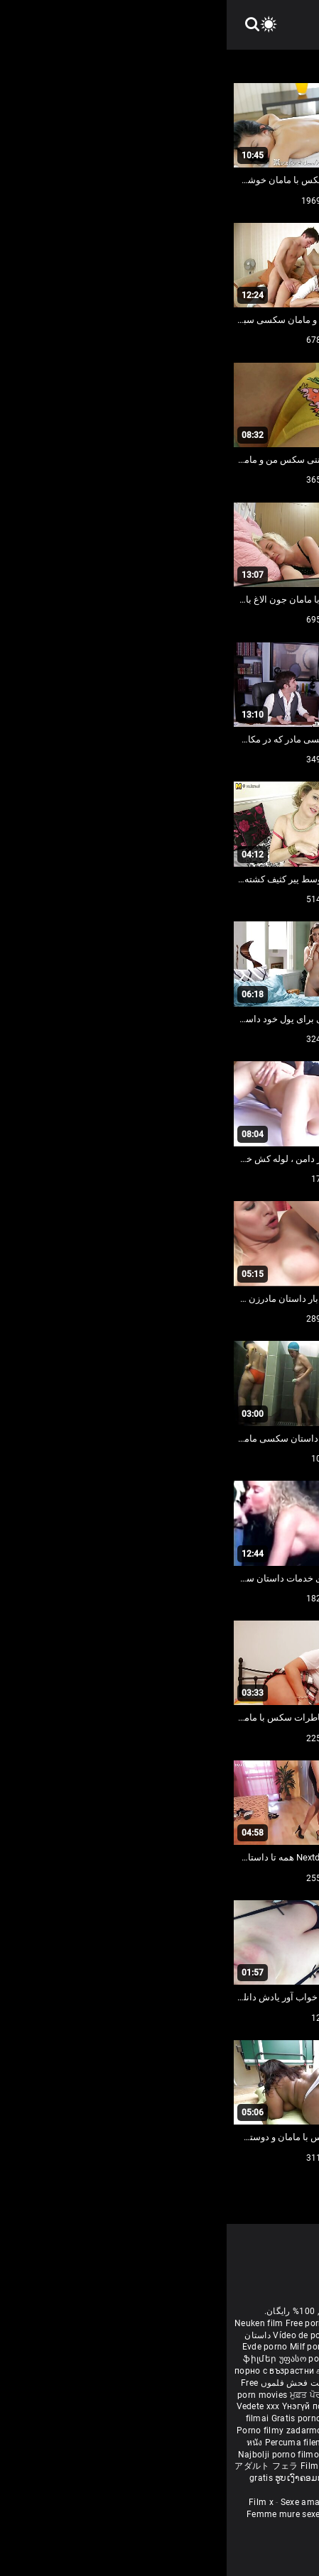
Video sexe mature (137, 2514)
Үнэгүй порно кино (95, 2406)
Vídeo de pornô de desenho (101, 2335)
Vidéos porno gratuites (228, 2514)
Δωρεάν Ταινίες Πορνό (262, 2466)
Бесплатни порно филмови (173, 2418)
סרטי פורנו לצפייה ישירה (167, 2466)
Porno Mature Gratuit (158, 2502)
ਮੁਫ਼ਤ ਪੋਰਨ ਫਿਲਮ (94, 2395)
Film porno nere (163, 2323)
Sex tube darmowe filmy (251, 2443)
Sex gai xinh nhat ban (240, 2323)
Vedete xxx (31, 2406)
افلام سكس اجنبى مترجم (204, 2335)
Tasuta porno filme (270, 2455)
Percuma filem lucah (81, 2443)
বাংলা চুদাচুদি (156, 2347)
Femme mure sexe (57, 2514)
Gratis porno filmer (163, 2443)
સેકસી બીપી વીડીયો (182, 2371)
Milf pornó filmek (97, 2347)
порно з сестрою (272, 2395)
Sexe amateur (81, 2502)
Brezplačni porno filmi (143, 2430)
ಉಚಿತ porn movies (259, 2371)
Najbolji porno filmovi (55, 2455)
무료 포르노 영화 (223, 2430)
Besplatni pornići (266, 2418)
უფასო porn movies (93, 2359)
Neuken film (32, 2323)
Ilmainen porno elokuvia (254, 2359)
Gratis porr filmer (169, 2359)
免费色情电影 (210, 2395)
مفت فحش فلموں (66, 2383)
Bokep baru (206, 2455)
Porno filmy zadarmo (54, 2430)
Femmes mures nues (250, 2502)
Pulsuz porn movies (143, 2455)
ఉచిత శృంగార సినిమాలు (190, 2383)
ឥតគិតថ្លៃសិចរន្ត (154, 2395)
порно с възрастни (47, 2371)
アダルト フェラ (39, 2466)
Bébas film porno (176, 2490)
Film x (34, 2502)
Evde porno (38, 2347)
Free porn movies (95, 2323)
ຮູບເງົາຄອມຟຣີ (76, 2478)
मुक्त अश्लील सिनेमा (210, 2478)
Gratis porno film (80, 2418)
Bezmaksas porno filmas (187, 2406)
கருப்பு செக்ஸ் (118, 2371)
